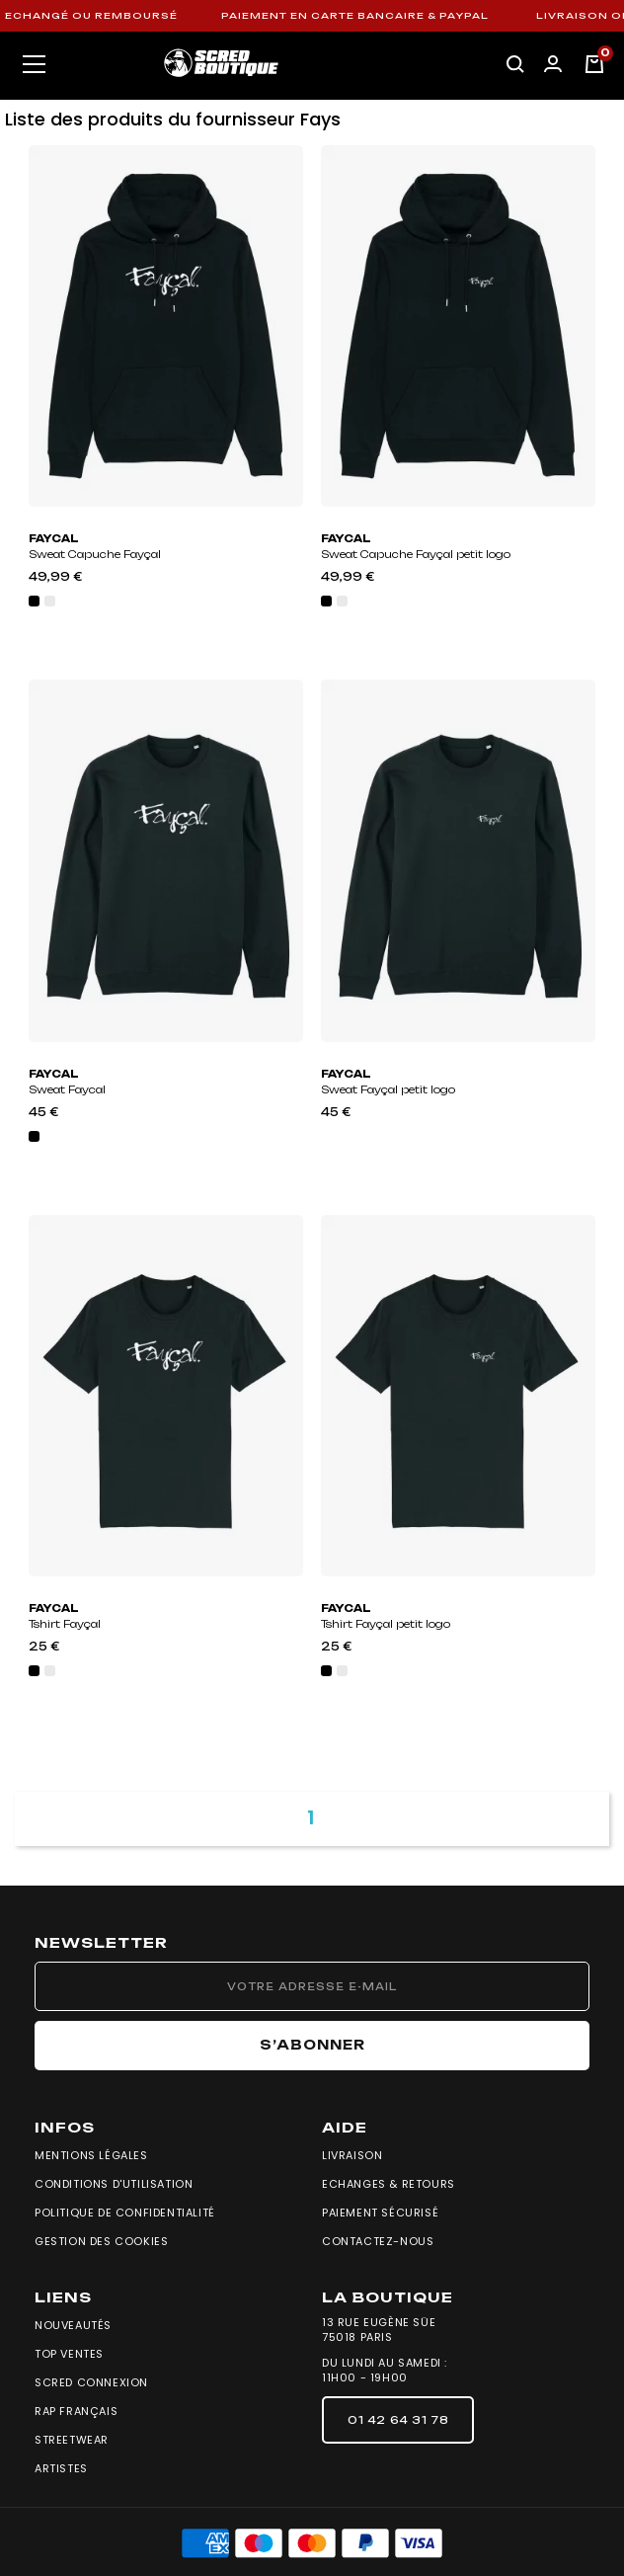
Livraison (352, 2155)
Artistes (61, 2468)
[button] (398, 2420)
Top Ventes (69, 2354)
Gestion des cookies (101, 2241)
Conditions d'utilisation (114, 2184)
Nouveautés (73, 2325)
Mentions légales (91, 2155)
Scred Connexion (91, 2382)
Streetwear (72, 2440)
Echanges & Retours (388, 2184)
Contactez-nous (377, 2241)
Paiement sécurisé (380, 2212)
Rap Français (76, 2411)
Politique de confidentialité (125, 2212)
